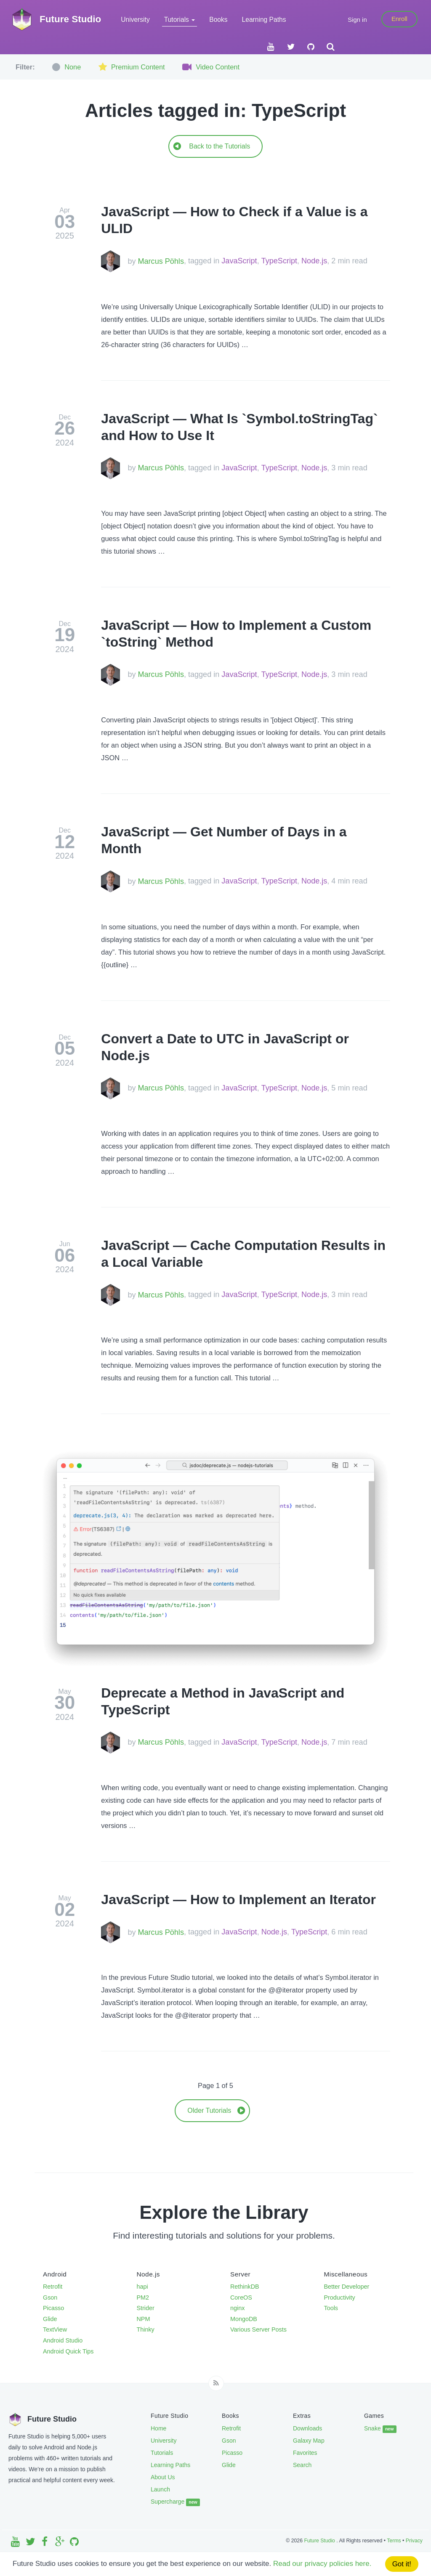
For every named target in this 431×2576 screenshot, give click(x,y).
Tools (331, 2308)
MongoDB (243, 2319)
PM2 (143, 2297)
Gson (50, 2297)
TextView (55, 2329)
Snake (380, 2429)
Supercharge (175, 2502)
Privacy (414, 2541)
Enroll (399, 19)
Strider (145, 2308)
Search (302, 2465)
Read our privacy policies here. (322, 2564)
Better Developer (347, 2286)
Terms (394, 2541)
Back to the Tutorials (211, 146)
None (65, 67)
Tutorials (162, 2452)
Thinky (145, 2329)
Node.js (314, 261)
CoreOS (241, 2297)
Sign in (357, 19)
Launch (160, 2489)
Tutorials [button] (179, 19)
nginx (237, 2308)
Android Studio (62, 2340)
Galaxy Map (309, 2440)
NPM (143, 2319)
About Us (163, 2477)
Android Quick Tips (68, 2351)
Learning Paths (264, 19)
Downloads (307, 2428)
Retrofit (52, 2286)
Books (218, 19)
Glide (50, 2319)
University (135, 19)
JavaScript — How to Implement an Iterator (238, 1899)
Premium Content (130, 67)
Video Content (209, 67)
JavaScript (239, 261)
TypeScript (279, 261)
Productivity (339, 2297)
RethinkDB (244, 2286)
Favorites (305, 2452)
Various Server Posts (258, 2329)
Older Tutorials (216, 2110)
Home (158, 2428)
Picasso (53, 2308)
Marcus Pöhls (161, 261)
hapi (142, 2286)
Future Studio (320, 2541)
